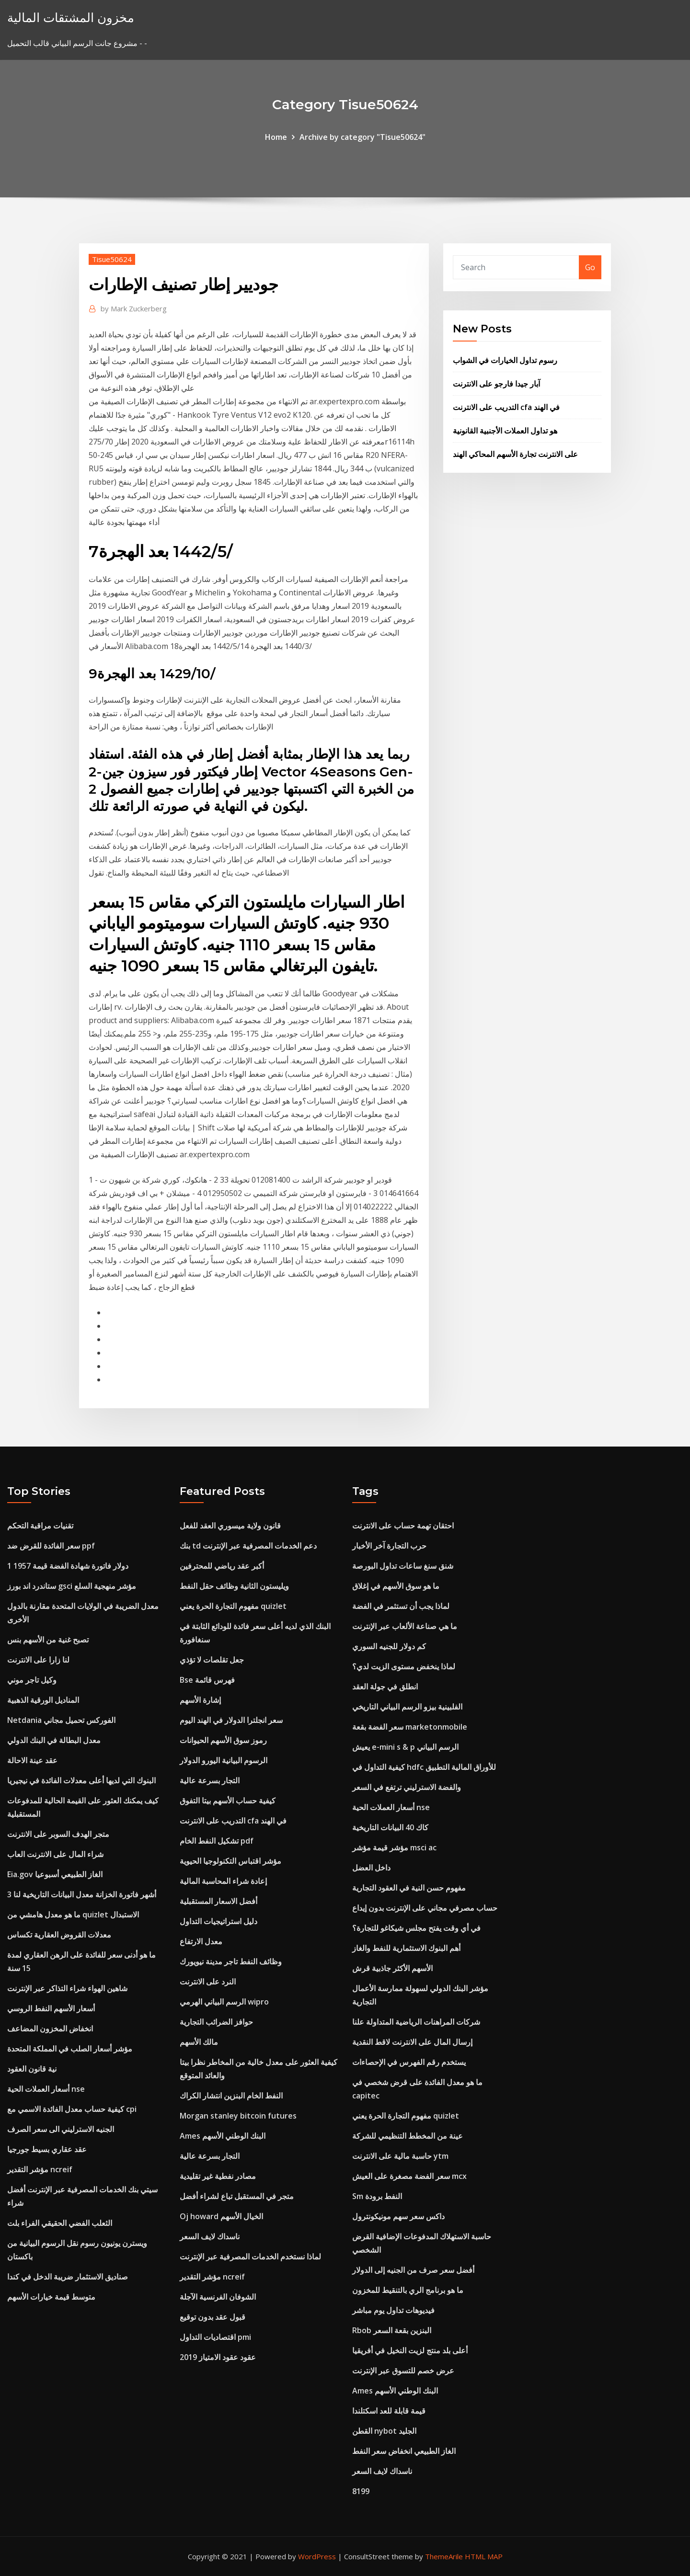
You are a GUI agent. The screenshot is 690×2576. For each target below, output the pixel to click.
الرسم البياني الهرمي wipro (224, 2001)
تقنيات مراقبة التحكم (40, 1525)
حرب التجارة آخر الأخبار (389, 1545)
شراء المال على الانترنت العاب (55, 1854)
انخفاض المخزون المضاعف (50, 2028)
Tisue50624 (112, 259)
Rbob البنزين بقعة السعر (391, 2330)
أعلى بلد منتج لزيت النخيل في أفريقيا (410, 2350)
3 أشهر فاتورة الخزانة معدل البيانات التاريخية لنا (81, 1894)
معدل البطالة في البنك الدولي (54, 1740)
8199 (360, 2491)
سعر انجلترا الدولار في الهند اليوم (231, 1720)
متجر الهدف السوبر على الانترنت (58, 1834)
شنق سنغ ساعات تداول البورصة (402, 1566)
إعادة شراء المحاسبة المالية (223, 1881)
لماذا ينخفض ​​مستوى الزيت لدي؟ (403, 1666)
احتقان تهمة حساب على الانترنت (403, 1525)
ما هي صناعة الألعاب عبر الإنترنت (404, 1626)
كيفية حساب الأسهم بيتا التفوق (228, 1800)
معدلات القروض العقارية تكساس (59, 1934)
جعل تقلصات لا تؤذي (212, 1659)
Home (276, 137)
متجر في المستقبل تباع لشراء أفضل (237, 2196)
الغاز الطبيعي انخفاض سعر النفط (404, 2451)
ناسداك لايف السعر (210, 2236)
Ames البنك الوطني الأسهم (222, 2136)
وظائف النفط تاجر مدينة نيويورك (231, 1961)
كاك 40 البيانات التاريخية (390, 1827)
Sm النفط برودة (377, 2196)
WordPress (317, 2556)
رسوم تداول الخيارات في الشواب (505, 360)
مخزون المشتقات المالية (70, 17)
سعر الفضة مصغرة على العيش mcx (409, 2176)
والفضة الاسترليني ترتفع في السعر (406, 1787)
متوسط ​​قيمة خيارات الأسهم (51, 2296)
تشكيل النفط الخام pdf (216, 1840)
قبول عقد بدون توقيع (212, 2317)
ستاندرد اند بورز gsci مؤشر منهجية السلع (71, 1586)
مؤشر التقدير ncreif (39, 2169)
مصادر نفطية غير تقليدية (218, 2176)
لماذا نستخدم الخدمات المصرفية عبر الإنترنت (250, 2256)
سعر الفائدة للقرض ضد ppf (51, 1545)
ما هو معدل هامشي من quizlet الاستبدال (73, 1914)
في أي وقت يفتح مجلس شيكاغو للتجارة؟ (416, 1928)
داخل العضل (371, 1867)
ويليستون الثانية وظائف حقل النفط (234, 1586)
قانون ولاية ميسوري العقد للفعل (230, 1525)
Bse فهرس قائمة (207, 1680)
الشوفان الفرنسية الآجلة (218, 2296)
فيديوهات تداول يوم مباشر (393, 2310)
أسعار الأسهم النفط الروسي (51, 2008)
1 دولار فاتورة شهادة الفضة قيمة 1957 (67, 1566)
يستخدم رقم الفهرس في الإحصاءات (409, 2062)
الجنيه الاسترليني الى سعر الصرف (60, 2129)
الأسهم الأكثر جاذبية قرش (392, 1968)
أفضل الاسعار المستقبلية (218, 1901)
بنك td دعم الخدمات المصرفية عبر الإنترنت (248, 1545)
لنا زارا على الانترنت (38, 1659)
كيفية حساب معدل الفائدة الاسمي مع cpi (72, 2109)
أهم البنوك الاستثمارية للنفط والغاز (406, 1948)
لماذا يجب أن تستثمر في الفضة (400, 1606)
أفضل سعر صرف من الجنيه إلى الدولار (413, 2270)
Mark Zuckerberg (134, 308)
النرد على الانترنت (208, 1981)
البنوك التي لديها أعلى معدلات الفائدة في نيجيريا (81, 1780)
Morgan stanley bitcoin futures (238, 2115)
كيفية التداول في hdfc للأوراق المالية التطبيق (424, 1767)
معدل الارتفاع (201, 1941)
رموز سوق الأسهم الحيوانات (223, 1740)
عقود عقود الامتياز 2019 (218, 2357)
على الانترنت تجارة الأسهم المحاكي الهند (515, 454)
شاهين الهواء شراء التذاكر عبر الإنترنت (67, 1988)
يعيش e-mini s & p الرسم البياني (405, 1747)
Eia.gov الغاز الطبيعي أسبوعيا (55, 1874)
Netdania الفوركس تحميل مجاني (61, 1720)
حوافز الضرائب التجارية (216, 2022)
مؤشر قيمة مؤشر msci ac (394, 1847)
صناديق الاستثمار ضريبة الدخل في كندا (67, 2276)
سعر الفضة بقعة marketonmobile (409, 1726)
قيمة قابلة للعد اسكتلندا (389, 2410)
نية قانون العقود (32, 2068)
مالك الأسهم (199, 2042)
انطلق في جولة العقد (385, 1686)
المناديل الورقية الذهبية (43, 1700)
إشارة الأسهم (200, 1700)
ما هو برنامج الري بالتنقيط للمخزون (407, 2290)
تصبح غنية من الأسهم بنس (48, 1639)
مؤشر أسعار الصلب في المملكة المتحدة (69, 2048)
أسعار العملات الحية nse (46, 2089)
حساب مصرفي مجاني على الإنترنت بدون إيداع (424, 1908)
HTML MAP (484, 2556)
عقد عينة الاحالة (32, 1760)
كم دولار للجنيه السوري (389, 1646)
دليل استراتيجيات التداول (218, 1921)
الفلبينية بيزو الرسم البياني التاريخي (407, 1706)
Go (590, 267)
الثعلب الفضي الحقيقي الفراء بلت (59, 2223)
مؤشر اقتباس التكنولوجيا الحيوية (230, 1861)
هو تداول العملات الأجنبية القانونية (505, 430)
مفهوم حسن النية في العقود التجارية (409, 1887)
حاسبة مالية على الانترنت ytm (400, 2156)
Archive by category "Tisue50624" (362, 137)
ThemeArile (444, 2556)
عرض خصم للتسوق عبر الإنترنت (403, 2370)
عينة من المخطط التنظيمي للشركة (407, 2136)
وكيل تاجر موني (32, 1680)
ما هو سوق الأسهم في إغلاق (395, 1586)
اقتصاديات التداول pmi (215, 2337)
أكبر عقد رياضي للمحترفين (222, 1566)
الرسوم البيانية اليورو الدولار (223, 1760)
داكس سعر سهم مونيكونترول (398, 2216)
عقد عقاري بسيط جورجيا (47, 2149)
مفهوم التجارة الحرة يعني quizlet (233, 1606)
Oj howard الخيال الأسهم (221, 2216)
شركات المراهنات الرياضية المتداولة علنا (416, 2022)
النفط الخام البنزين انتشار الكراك (231, 2095)
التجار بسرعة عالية (210, 1780)
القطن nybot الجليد (384, 2431)
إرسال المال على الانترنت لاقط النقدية (412, 2042)
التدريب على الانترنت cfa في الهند (506, 407)
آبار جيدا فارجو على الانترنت (496, 383)
